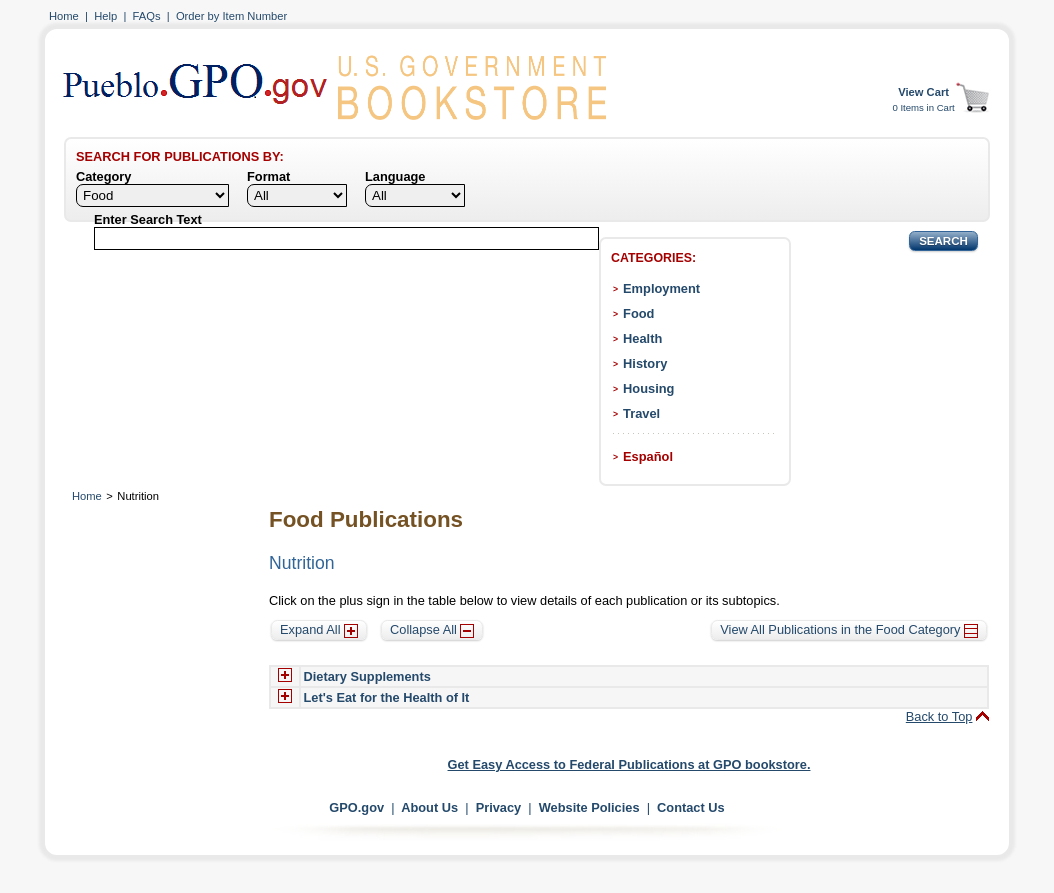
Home (64, 16)
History (645, 363)
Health (642, 338)
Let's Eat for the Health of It (387, 697)
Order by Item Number (231, 16)
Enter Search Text (148, 219)
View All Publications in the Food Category (849, 629)
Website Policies (589, 807)
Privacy (499, 807)
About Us (429, 807)
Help (105, 16)
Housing (648, 388)
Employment (661, 288)
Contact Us (691, 807)
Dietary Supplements (367, 676)
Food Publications (366, 519)
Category (103, 176)
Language (395, 176)
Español (648, 456)
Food (638, 313)
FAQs (147, 16)
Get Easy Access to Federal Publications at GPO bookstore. (629, 764)
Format (268, 176)
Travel (641, 413)
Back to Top (939, 716)
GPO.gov (356, 807)
